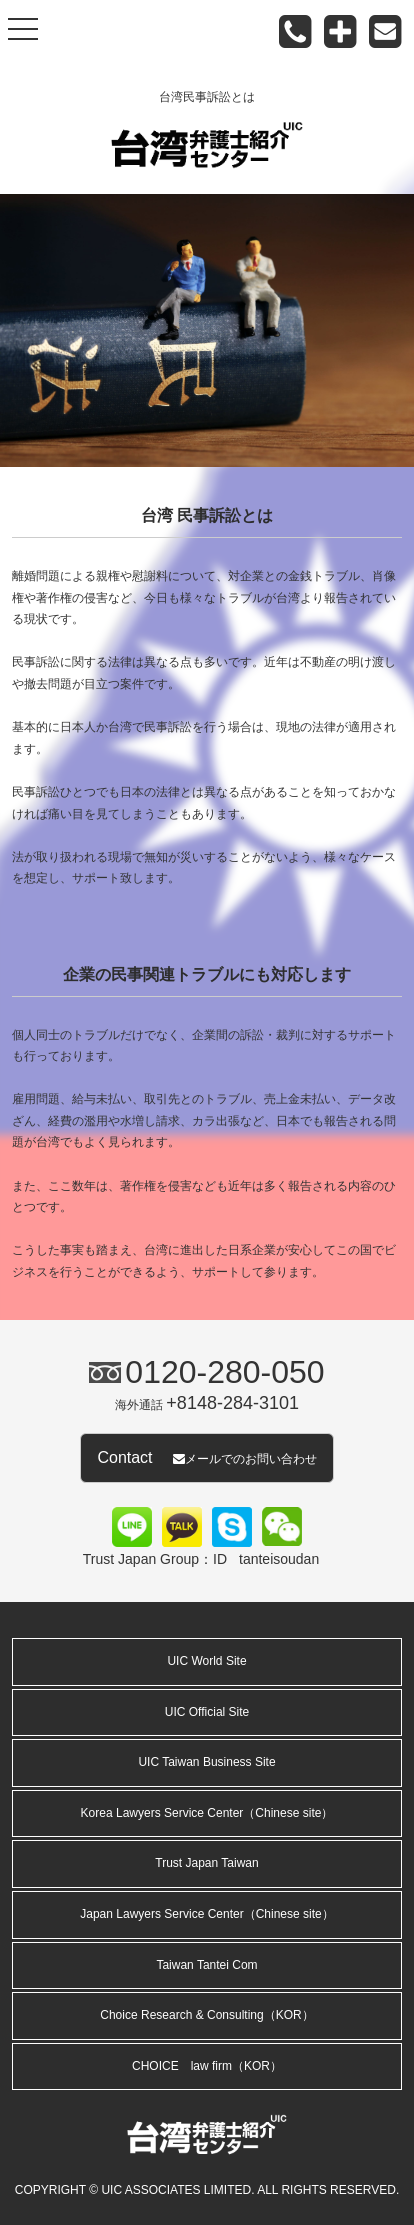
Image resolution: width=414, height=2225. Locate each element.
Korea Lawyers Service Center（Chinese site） (207, 1813)
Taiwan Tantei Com (206, 1965)
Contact (206, 1457)
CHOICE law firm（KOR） (207, 2066)
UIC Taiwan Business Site (206, 1762)
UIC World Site (206, 1661)
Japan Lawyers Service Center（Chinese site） (206, 1914)
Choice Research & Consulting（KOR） (206, 2015)
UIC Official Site (207, 1712)
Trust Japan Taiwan (206, 1863)
